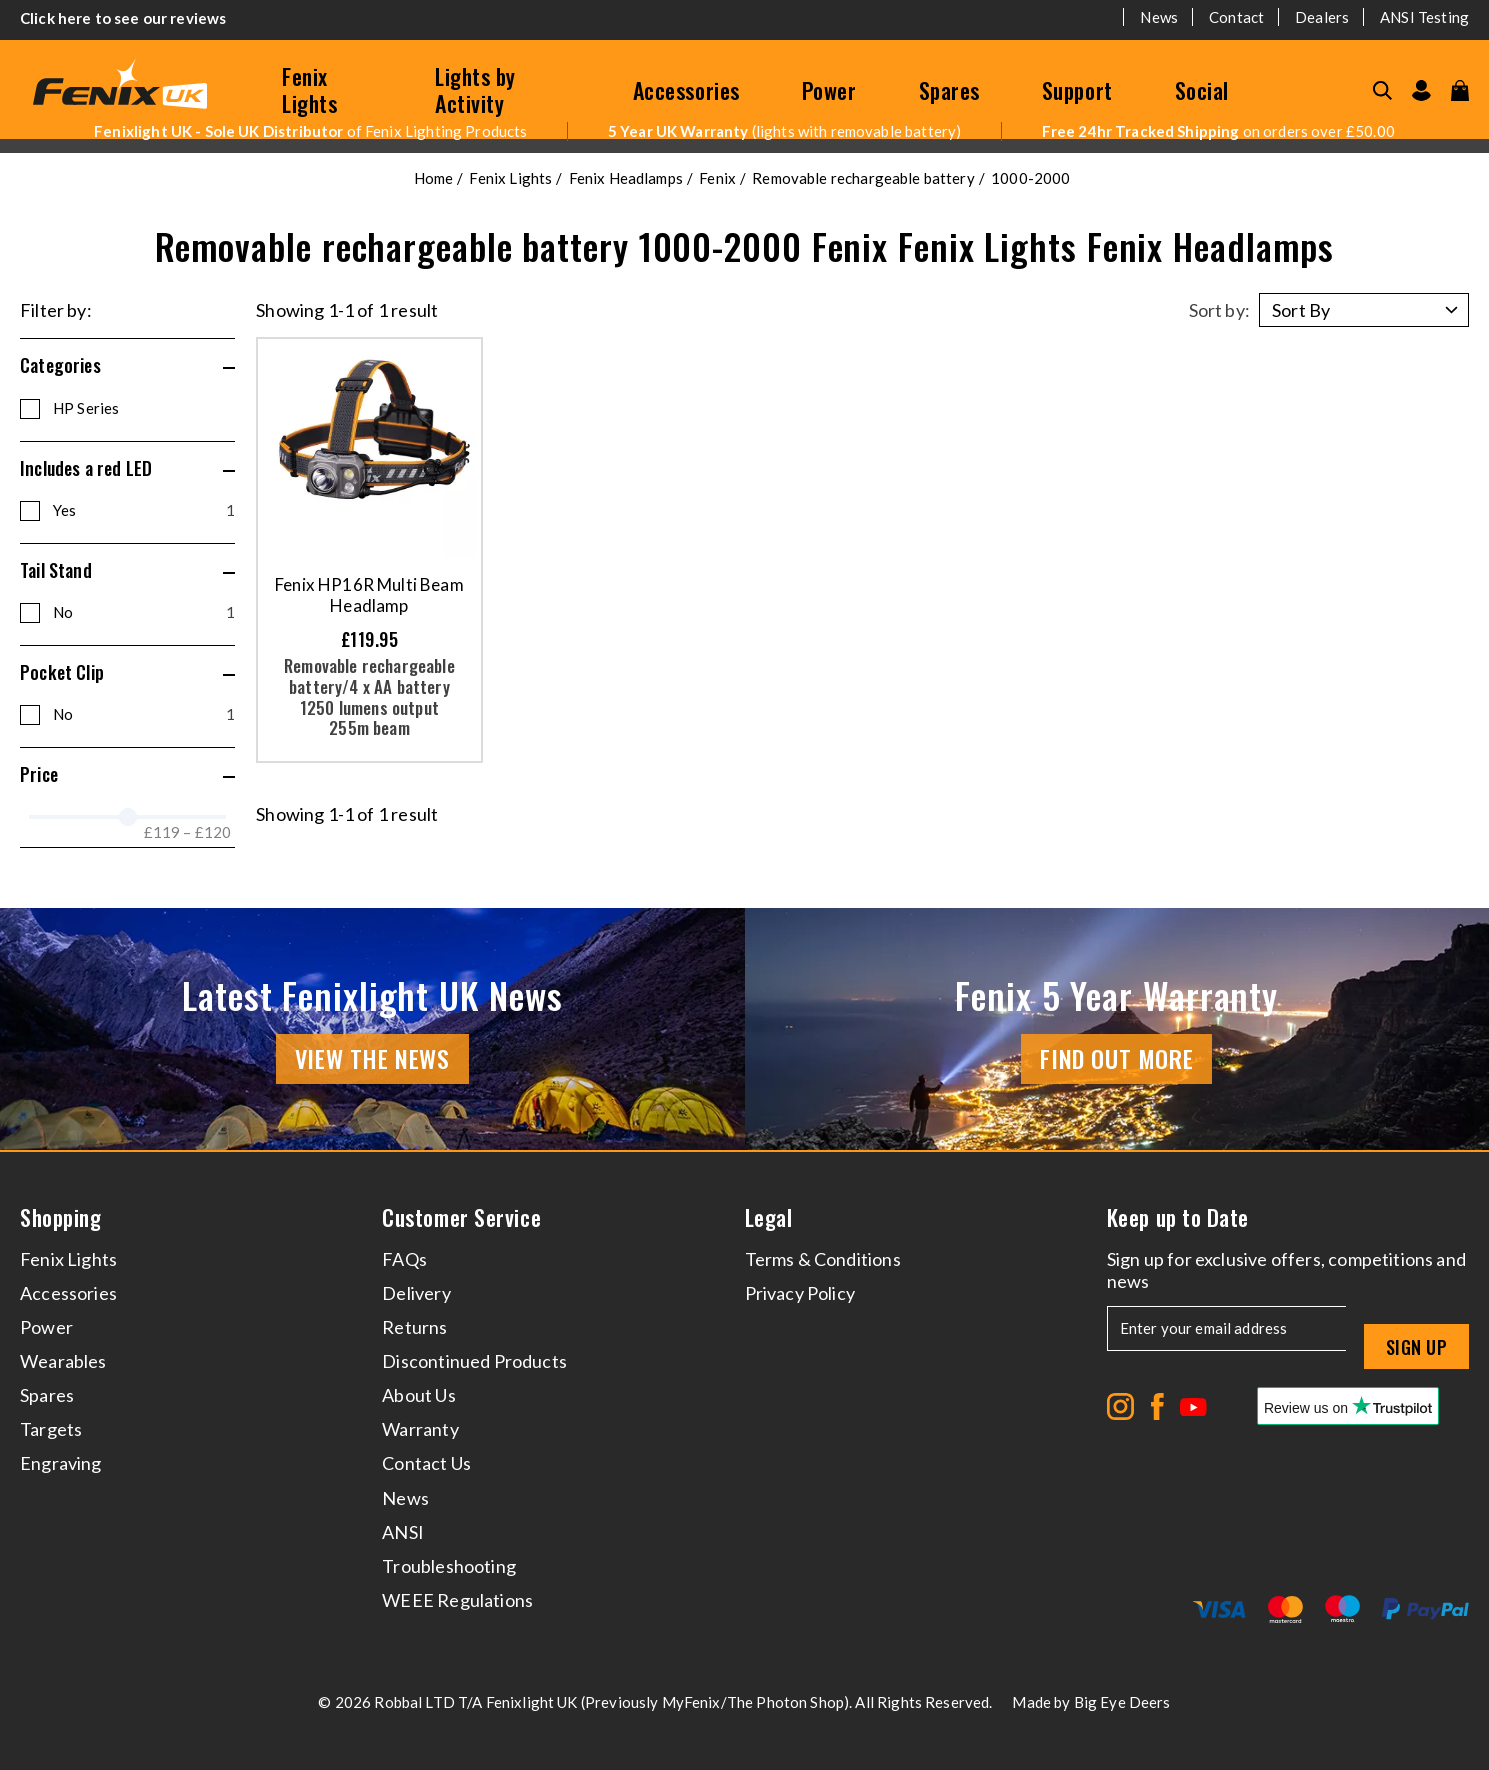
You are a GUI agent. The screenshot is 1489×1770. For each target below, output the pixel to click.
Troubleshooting (449, 1566)
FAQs (404, 1259)
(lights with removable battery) (785, 131)
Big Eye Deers (1122, 1702)
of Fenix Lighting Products (310, 131)
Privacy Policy (800, 1293)
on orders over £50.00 (1218, 131)
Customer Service (461, 1217)
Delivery (416, 1293)
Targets (51, 1429)
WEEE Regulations (457, 1600)
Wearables (63, 1361)
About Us (418, 1395)
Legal (769, 1217)
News (1159, 17)
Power (829, 90)
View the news (372, 1058)
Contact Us (426, 1463)
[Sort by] (1364, 310)
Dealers (1322, 17)
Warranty (420, 1429)
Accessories (686, 90)
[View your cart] (1460, 90)
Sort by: (1219, 310)
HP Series (86, 408)
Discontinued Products (474, 1361)
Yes (144, 510)
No (144, 612)
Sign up (1416, 1347)
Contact (1236, 17)
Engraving (61, 1463)
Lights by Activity (475, 89)
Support (1077, 90)
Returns (414, 1327)
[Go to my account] (1421, 90)
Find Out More (1116, 1058)
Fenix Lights (309, 89)
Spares (949, 90)
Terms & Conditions (823, 1259)
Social (1202, 90)
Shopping (60, 1217)
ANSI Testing (1424, 17)
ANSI (403, 1532)
